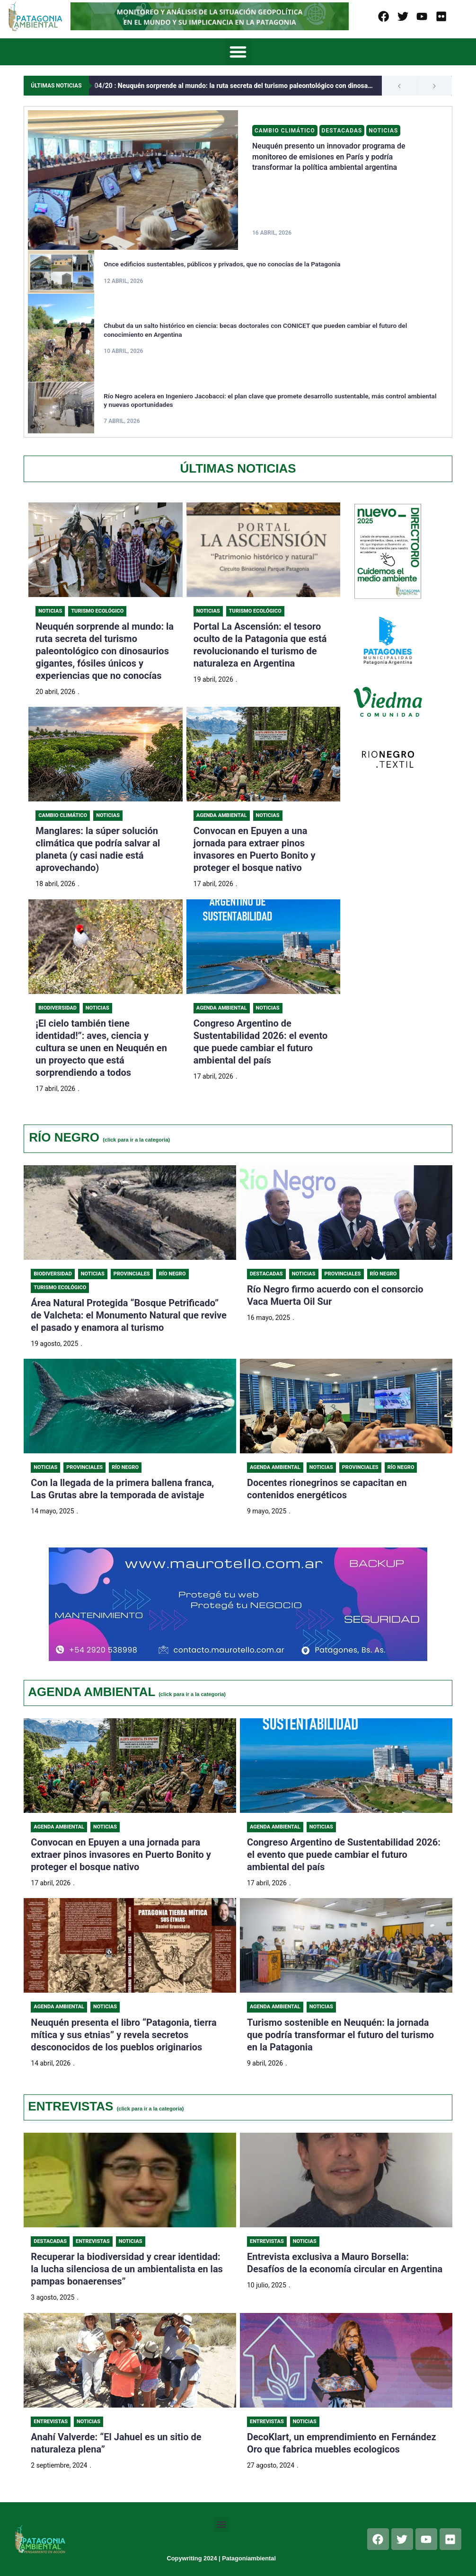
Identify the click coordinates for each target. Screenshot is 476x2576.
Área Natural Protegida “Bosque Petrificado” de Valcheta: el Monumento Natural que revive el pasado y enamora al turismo (129, 1316)
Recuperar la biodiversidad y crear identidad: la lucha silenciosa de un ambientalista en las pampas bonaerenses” (127, 2271)
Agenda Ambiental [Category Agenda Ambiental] (221, 815)
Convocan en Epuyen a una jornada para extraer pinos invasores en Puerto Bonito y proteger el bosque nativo (255, 849)
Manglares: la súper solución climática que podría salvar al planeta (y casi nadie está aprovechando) (97, 849)
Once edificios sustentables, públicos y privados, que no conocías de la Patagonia (224, 264)
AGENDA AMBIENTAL (127, 1692)
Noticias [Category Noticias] (384, 131)
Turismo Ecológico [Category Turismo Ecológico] (97, 611)
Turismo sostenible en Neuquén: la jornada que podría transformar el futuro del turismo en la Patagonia (340, 2036)
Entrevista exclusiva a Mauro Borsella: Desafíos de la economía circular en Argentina (344, 2265)
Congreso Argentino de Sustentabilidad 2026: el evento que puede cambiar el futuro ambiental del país (344, 1856)
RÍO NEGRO (99, 1137)
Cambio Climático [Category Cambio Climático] (285, 131)
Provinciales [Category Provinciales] (132, 1274)
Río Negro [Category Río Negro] (172, 1274)
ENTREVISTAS (106, 2108)
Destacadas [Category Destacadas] (342, 131)
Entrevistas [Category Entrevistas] (93, 2244)
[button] (238, 51)
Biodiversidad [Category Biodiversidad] (57, 1008)
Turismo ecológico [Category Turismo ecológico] (60, 1288)
